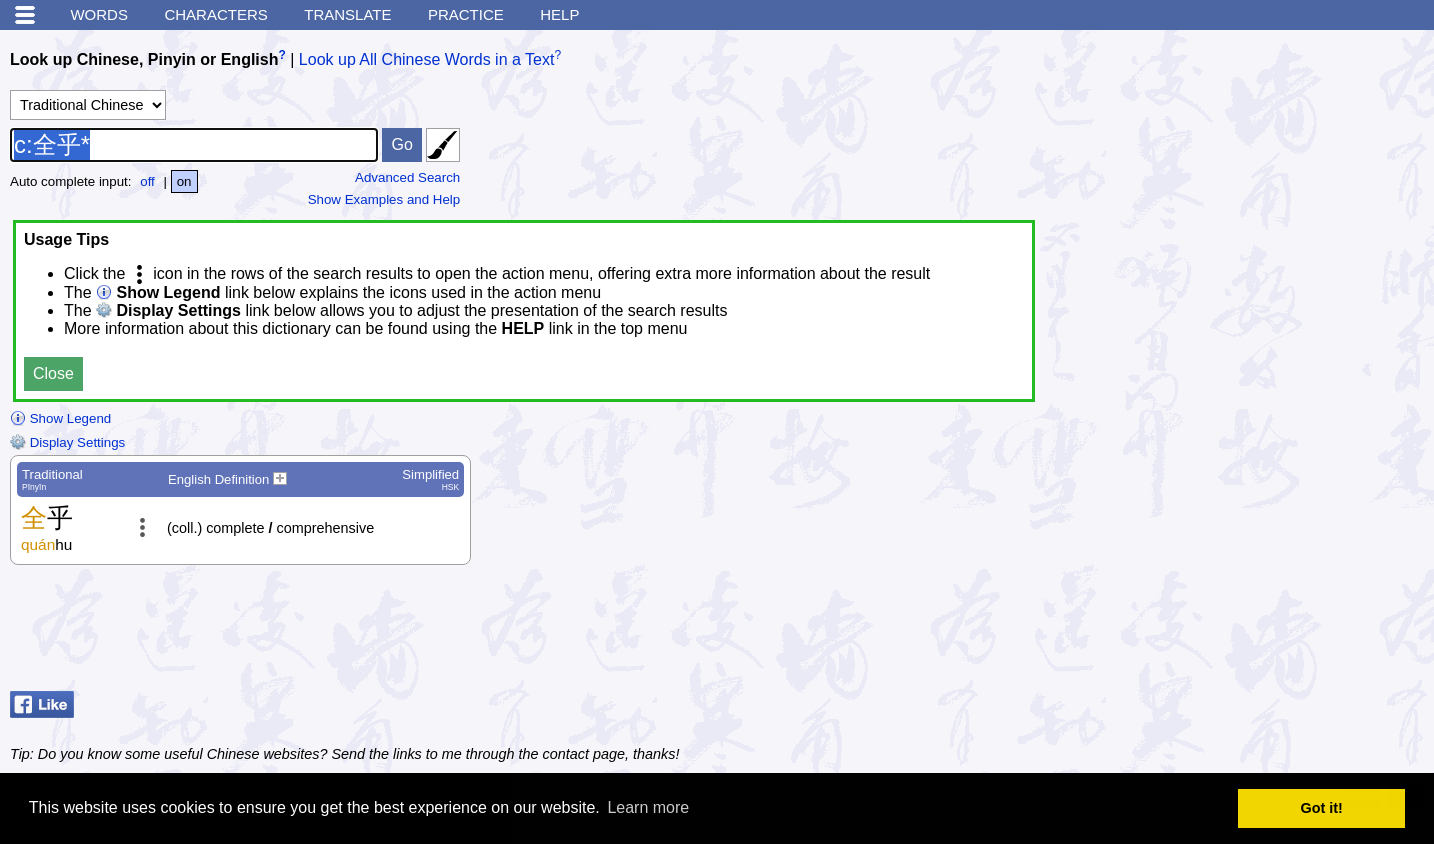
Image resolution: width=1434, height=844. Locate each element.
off (147, 181)
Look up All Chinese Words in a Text (427, 59)
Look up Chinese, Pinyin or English (144, 59)
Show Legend (60, 418)
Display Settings (67, 442)
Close (53, 373)
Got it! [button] (1322, 808)
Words (99, 14)
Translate (347, 14)
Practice (466, 14)
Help (559, 14)
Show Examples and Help (384, 199)
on (184, 181)
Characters (215, 14)
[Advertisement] (1264, 633)
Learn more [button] (648, 807)
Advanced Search (407, 177)
